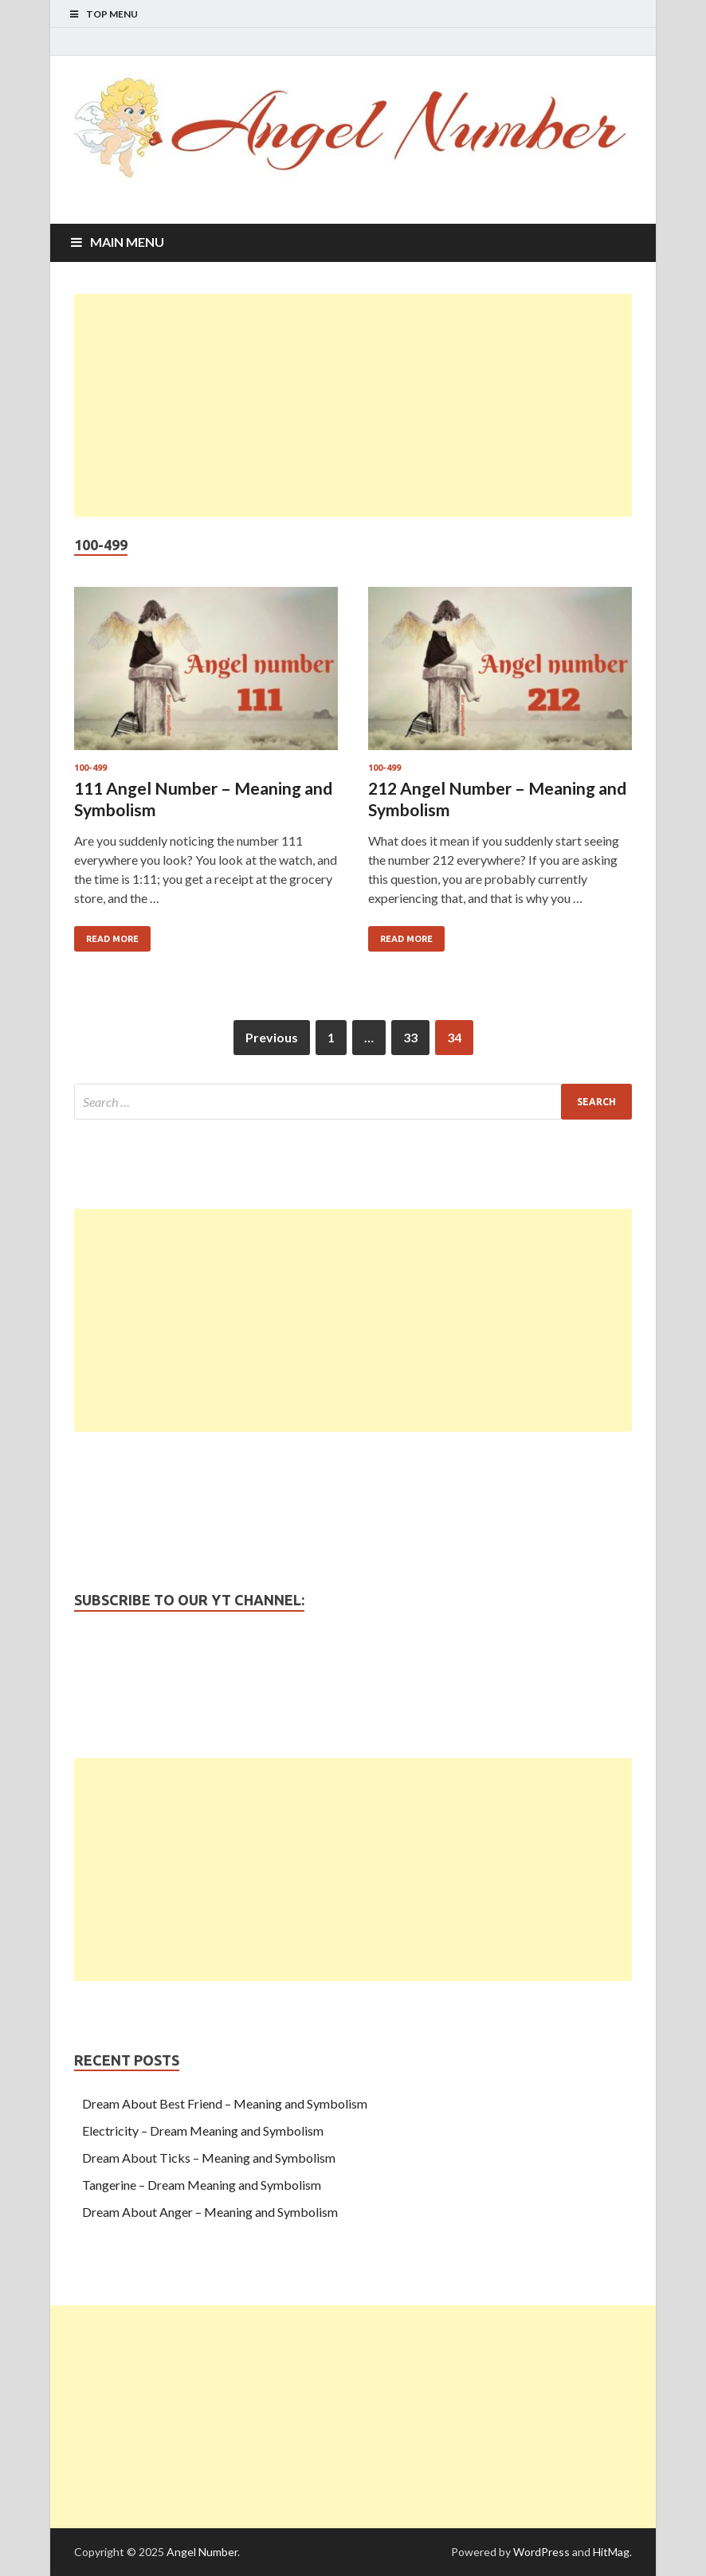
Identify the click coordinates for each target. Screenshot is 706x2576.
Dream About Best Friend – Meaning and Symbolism (224, 2103)
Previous (271, 1037)
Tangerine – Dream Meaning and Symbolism (201, 2184)
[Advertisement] (353, 405)
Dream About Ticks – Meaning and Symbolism (208, 2157)
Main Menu (127, 241)
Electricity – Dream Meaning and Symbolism (203, 2130)
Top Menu (112, 14)
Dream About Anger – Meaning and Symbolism (210, 2211)
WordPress (541, 2551)
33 (410, 1037)
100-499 (90, 767)
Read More (112, 939)
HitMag (611, 2551)
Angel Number (202, 2551)
